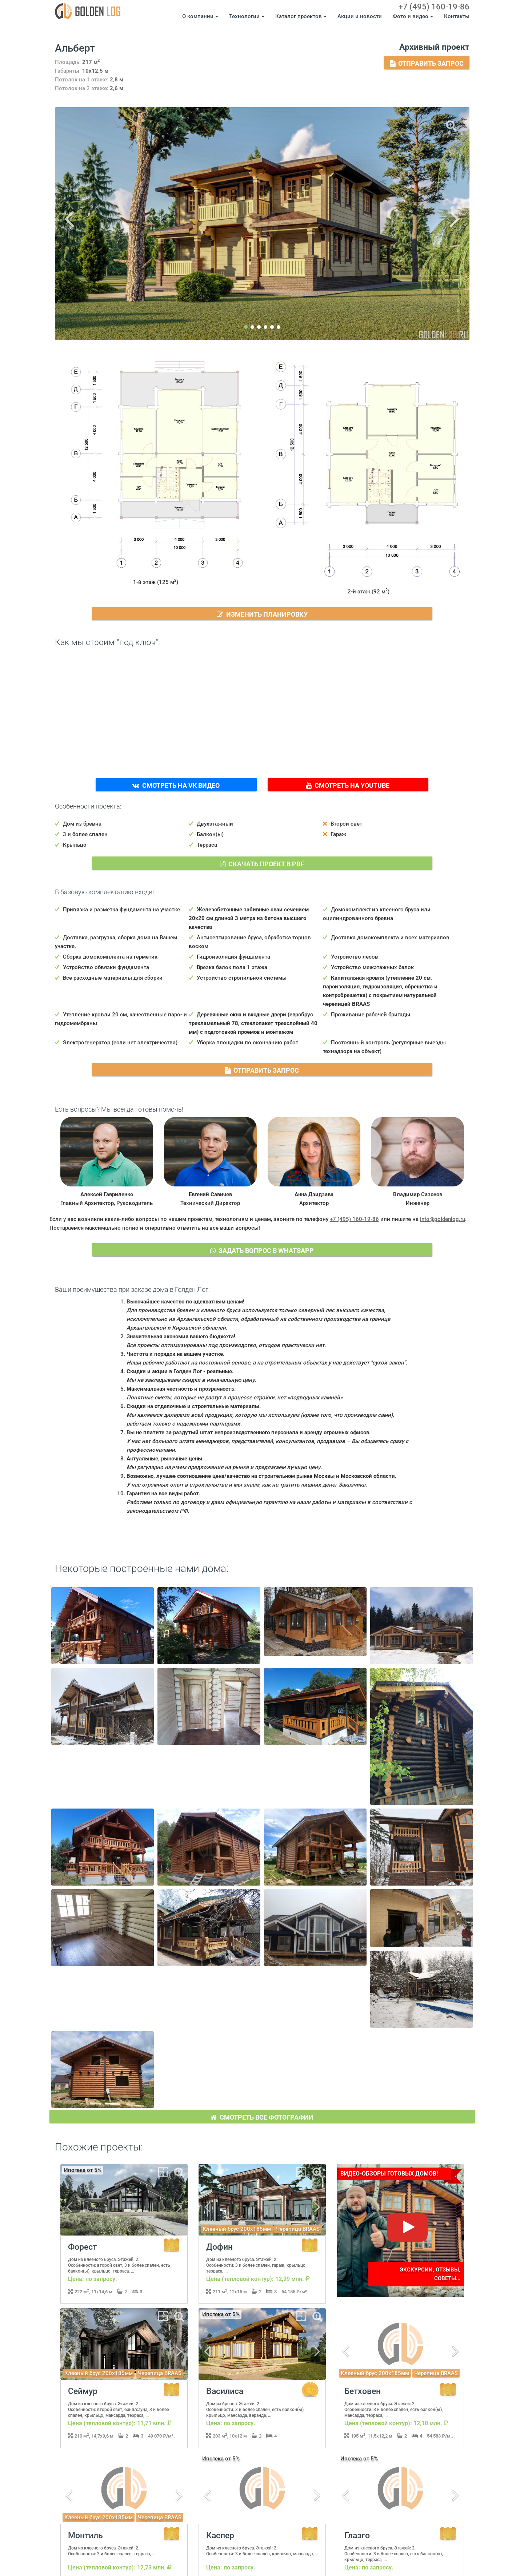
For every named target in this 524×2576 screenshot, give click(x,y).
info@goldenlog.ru (442, 1219)
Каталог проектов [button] (301, 16)
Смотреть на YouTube (348, 784)
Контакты (456, 16)
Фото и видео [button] (413, 16)
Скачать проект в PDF (262, 863)
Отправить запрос (426, 62)
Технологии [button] (246, 16)
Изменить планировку (262, 613)
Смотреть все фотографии (262, 2116)
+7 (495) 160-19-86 (434, 7)
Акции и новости (359, 16)
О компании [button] (200, 16)
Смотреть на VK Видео (176, 784)
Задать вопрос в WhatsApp (262, 1249)
